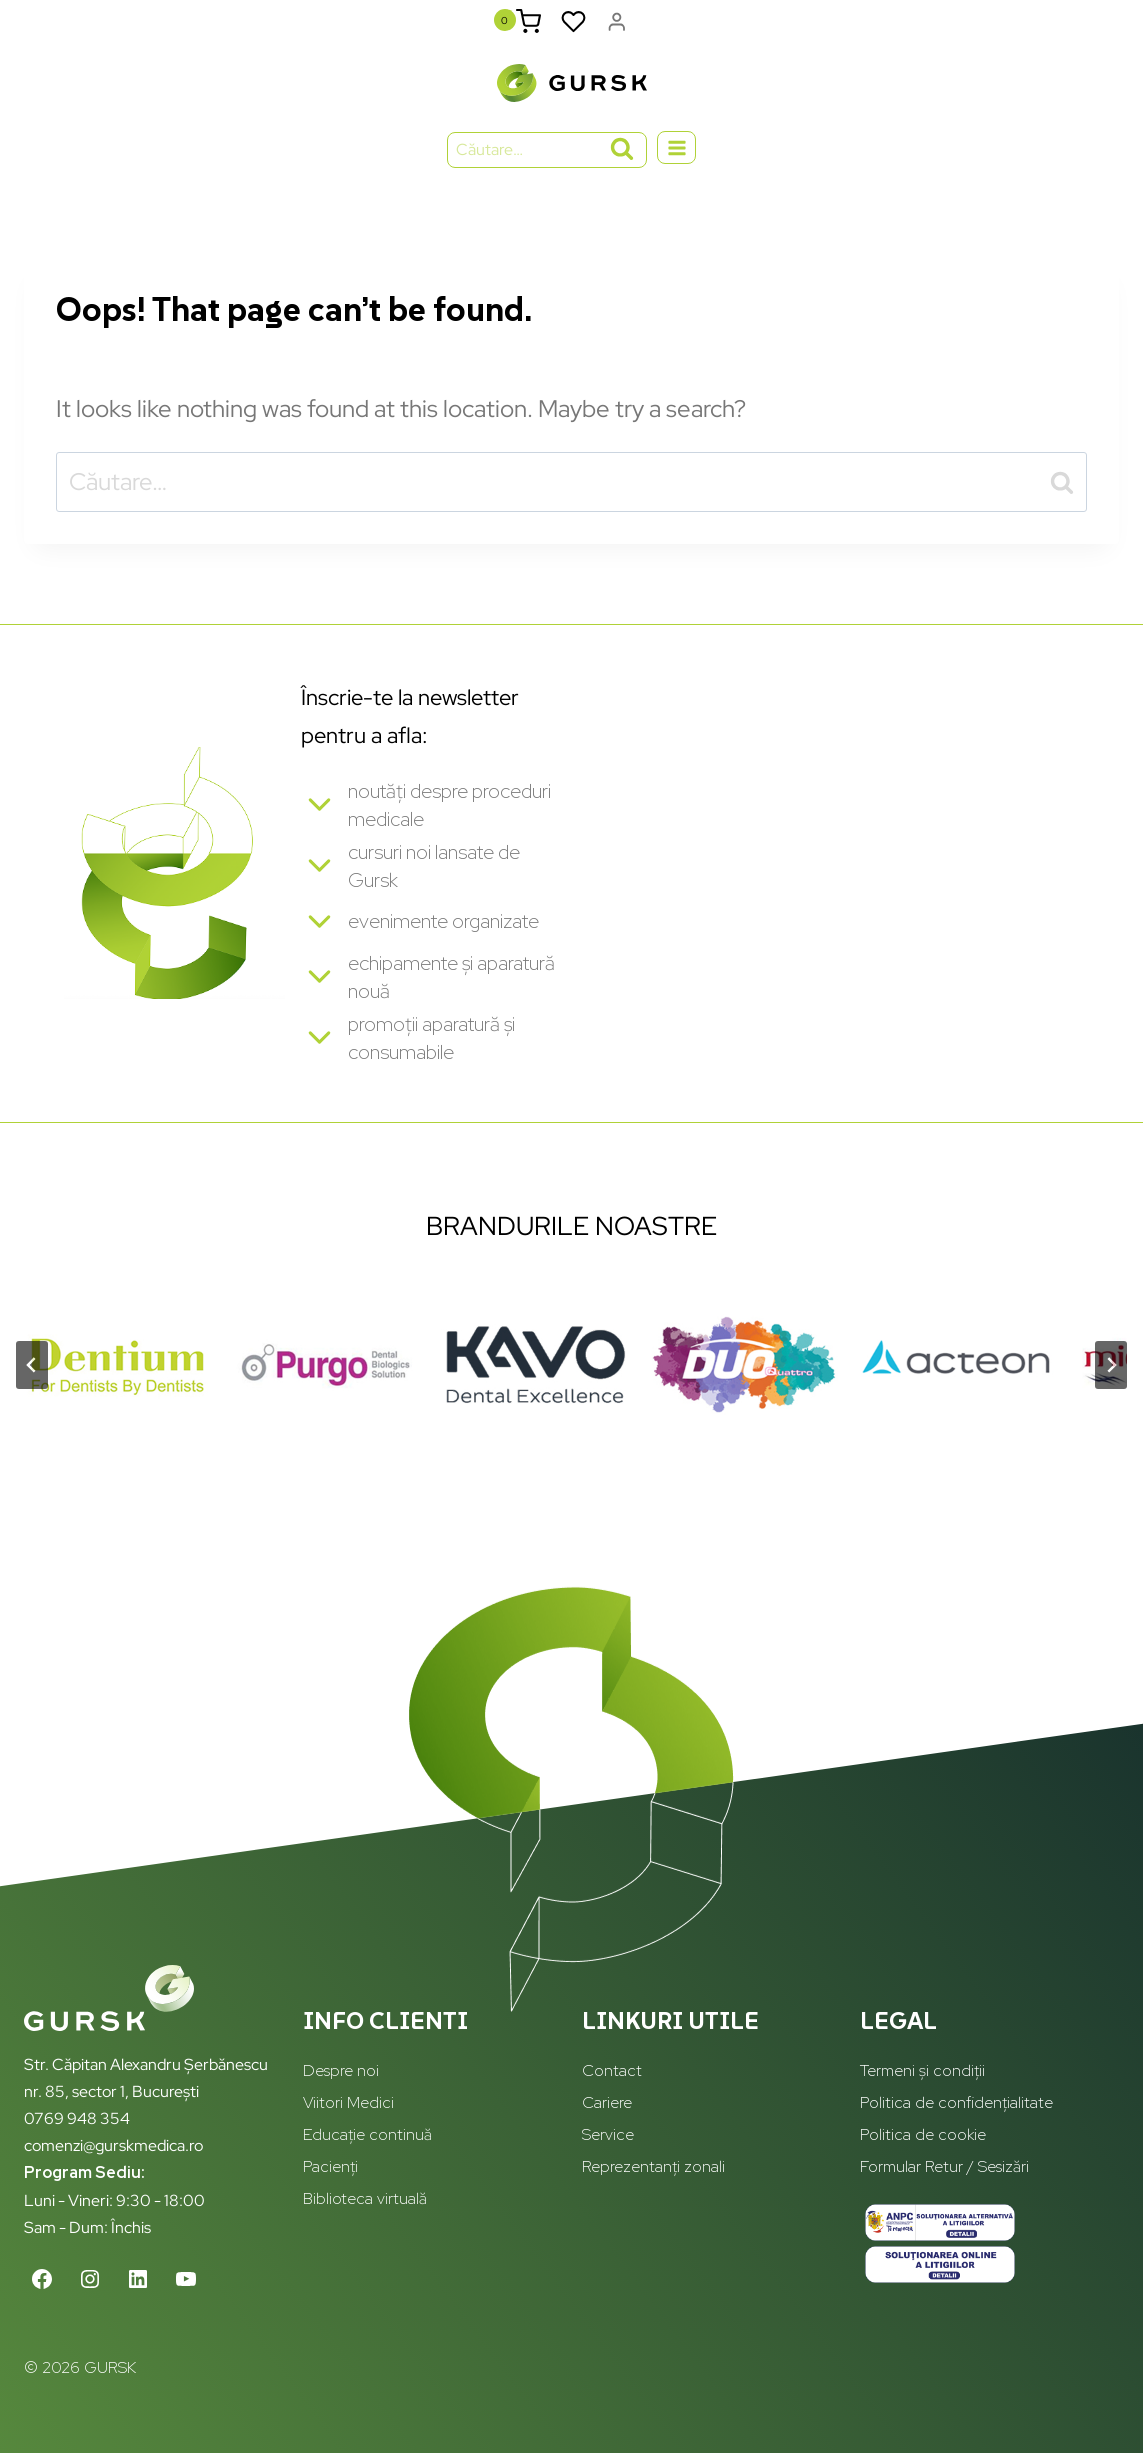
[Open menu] (676, 162)
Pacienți (330, 2167)
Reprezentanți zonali (653, 2167)
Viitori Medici (348, 2103)
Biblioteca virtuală (365, 2199)
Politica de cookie (923, 2135)
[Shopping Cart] (524, 28)
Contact (612, 2071)
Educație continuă (367, 2135)
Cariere (607, 2103)
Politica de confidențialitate (956, 2103)
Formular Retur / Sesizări (944, 2167)
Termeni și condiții (922, 2071)
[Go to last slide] (32, 1391)
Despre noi (341, 2071)
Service (608, 2135)
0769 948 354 (77, 2118)
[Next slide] (1111, 1391)
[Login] (616, 29)
